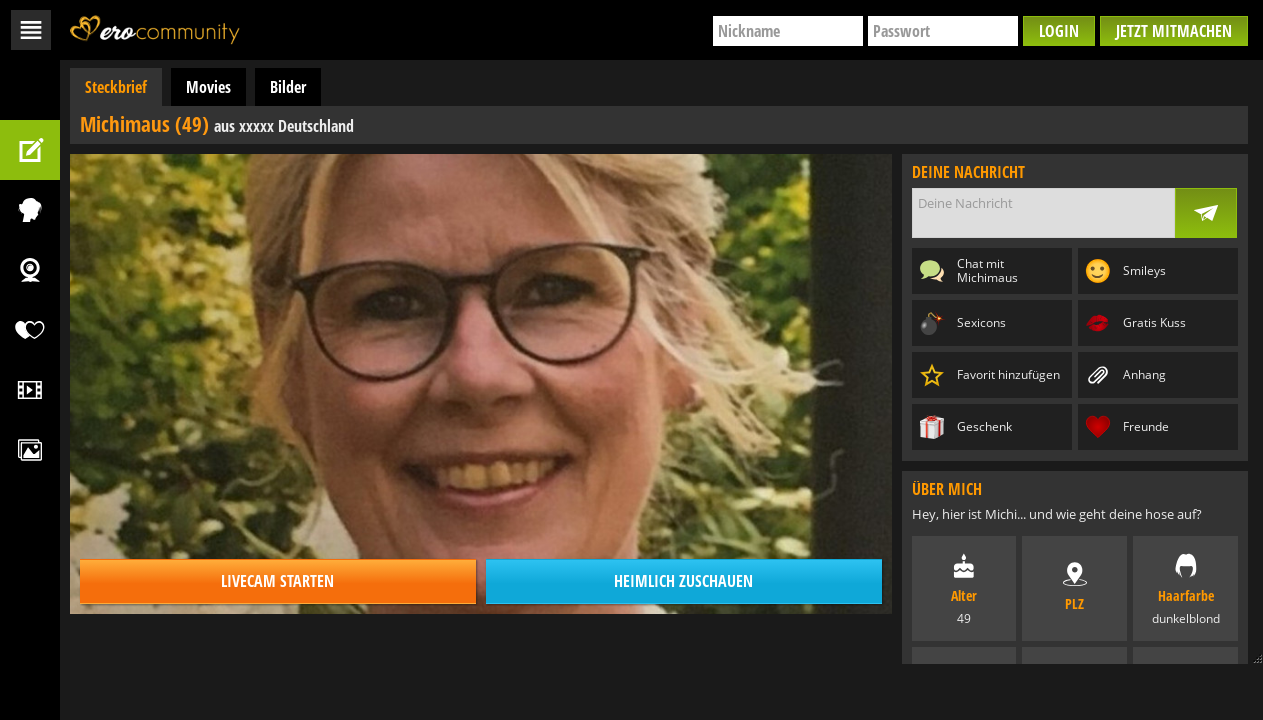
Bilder (288, 87)
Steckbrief (116, 87)
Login (1059, 31)
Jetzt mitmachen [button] (1174, 31)
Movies (208, 87)
